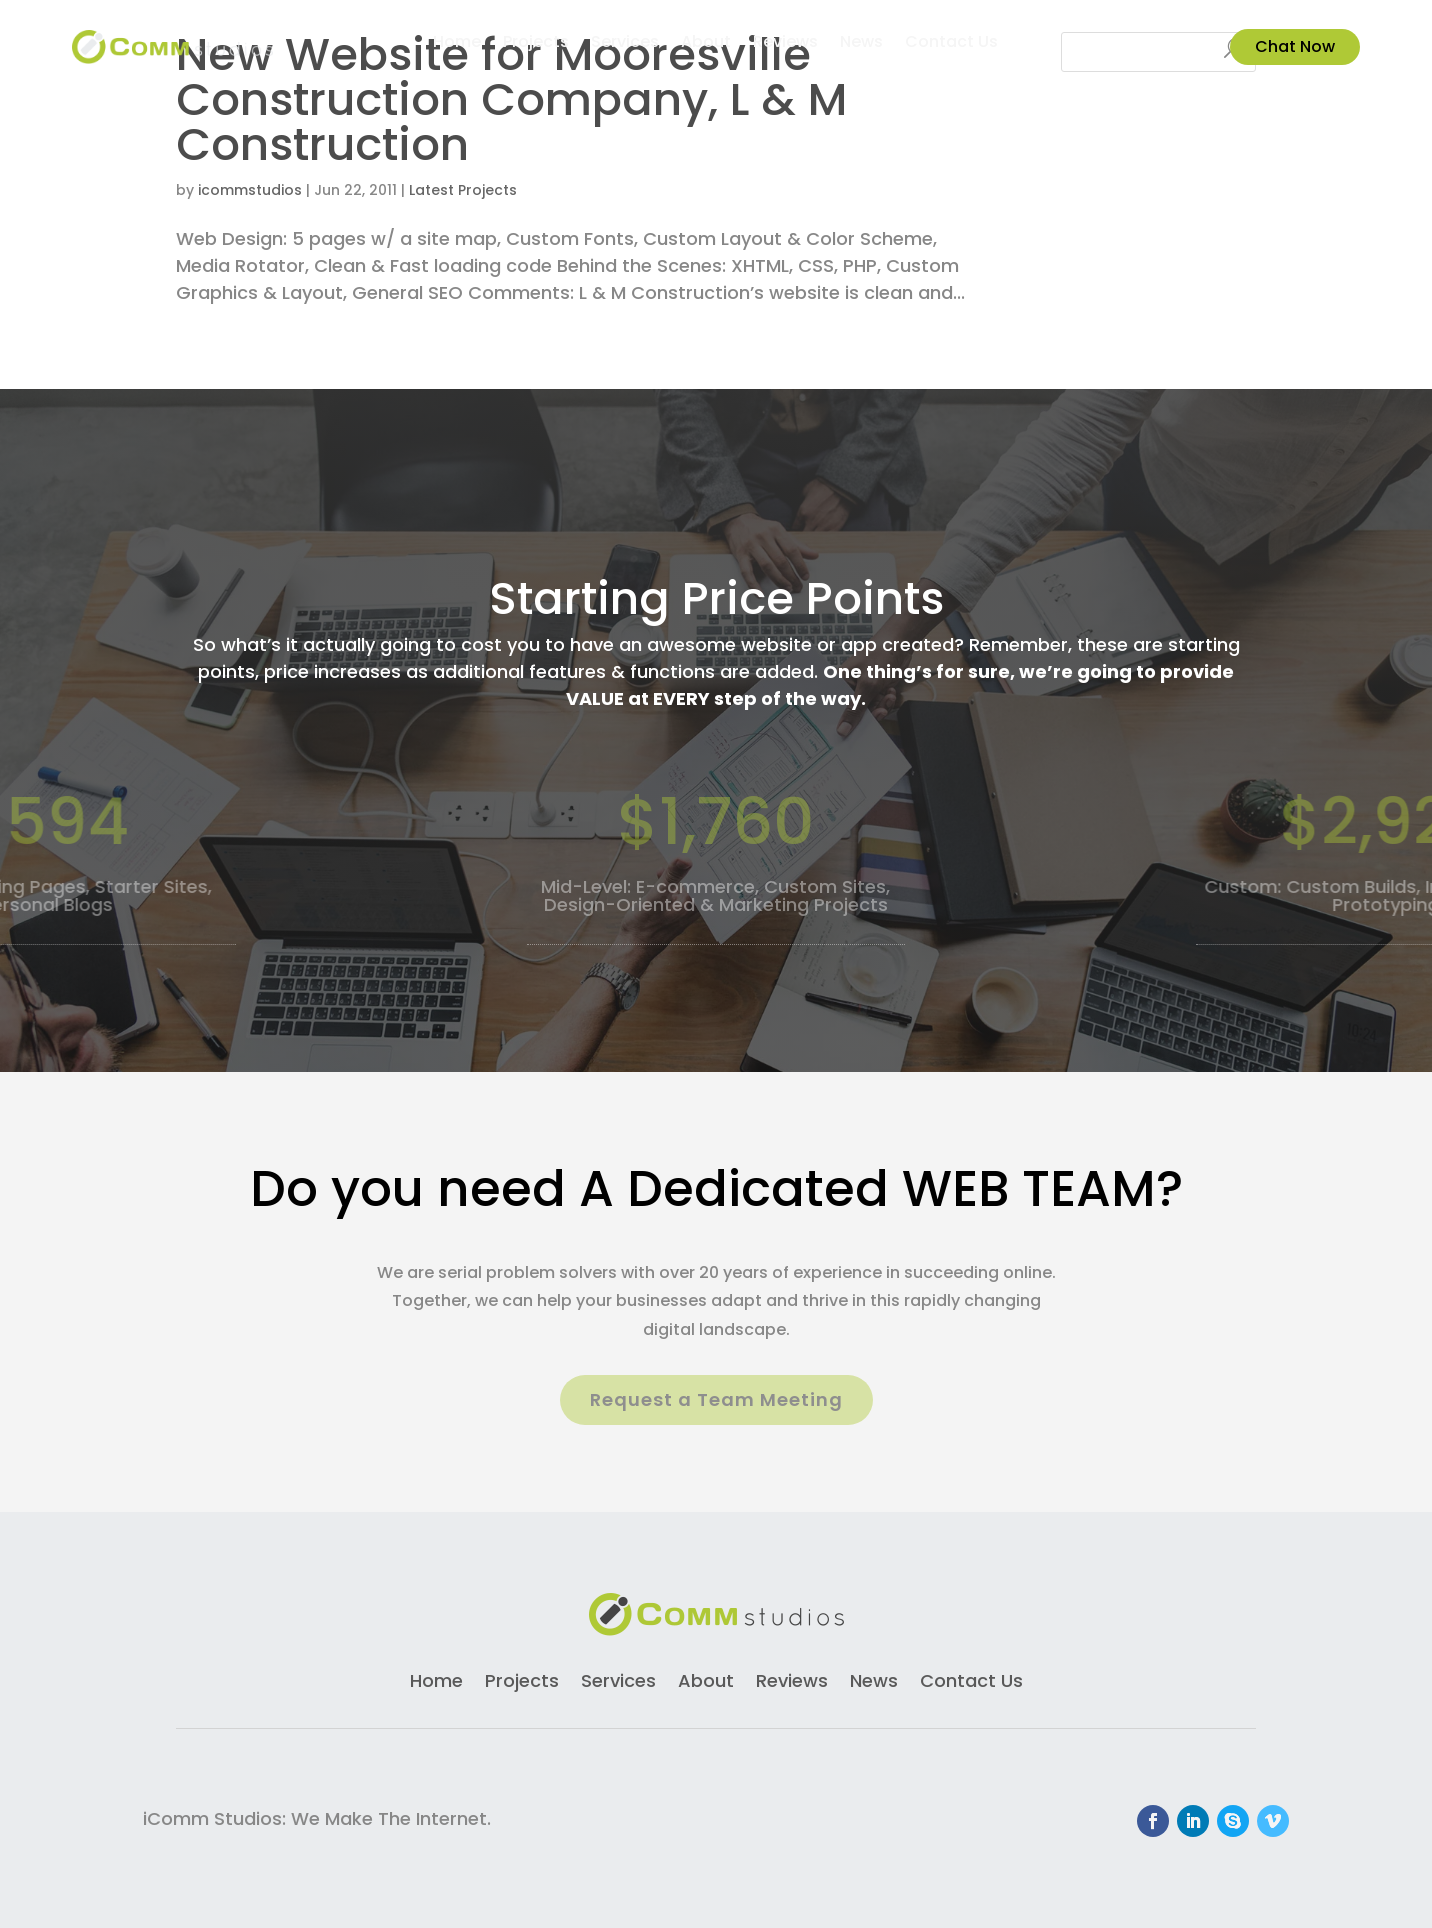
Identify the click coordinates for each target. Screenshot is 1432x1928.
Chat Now (1295, 46)
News (861, 44)
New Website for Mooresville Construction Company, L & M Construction (511, 99)
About (706, 44)
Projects (536, 44)
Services (625, 44)
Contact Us (951, 44)
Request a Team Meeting (716, 1399)
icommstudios (250, 190)
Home (457, 44)
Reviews (785, 44)
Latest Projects (463, 190)
